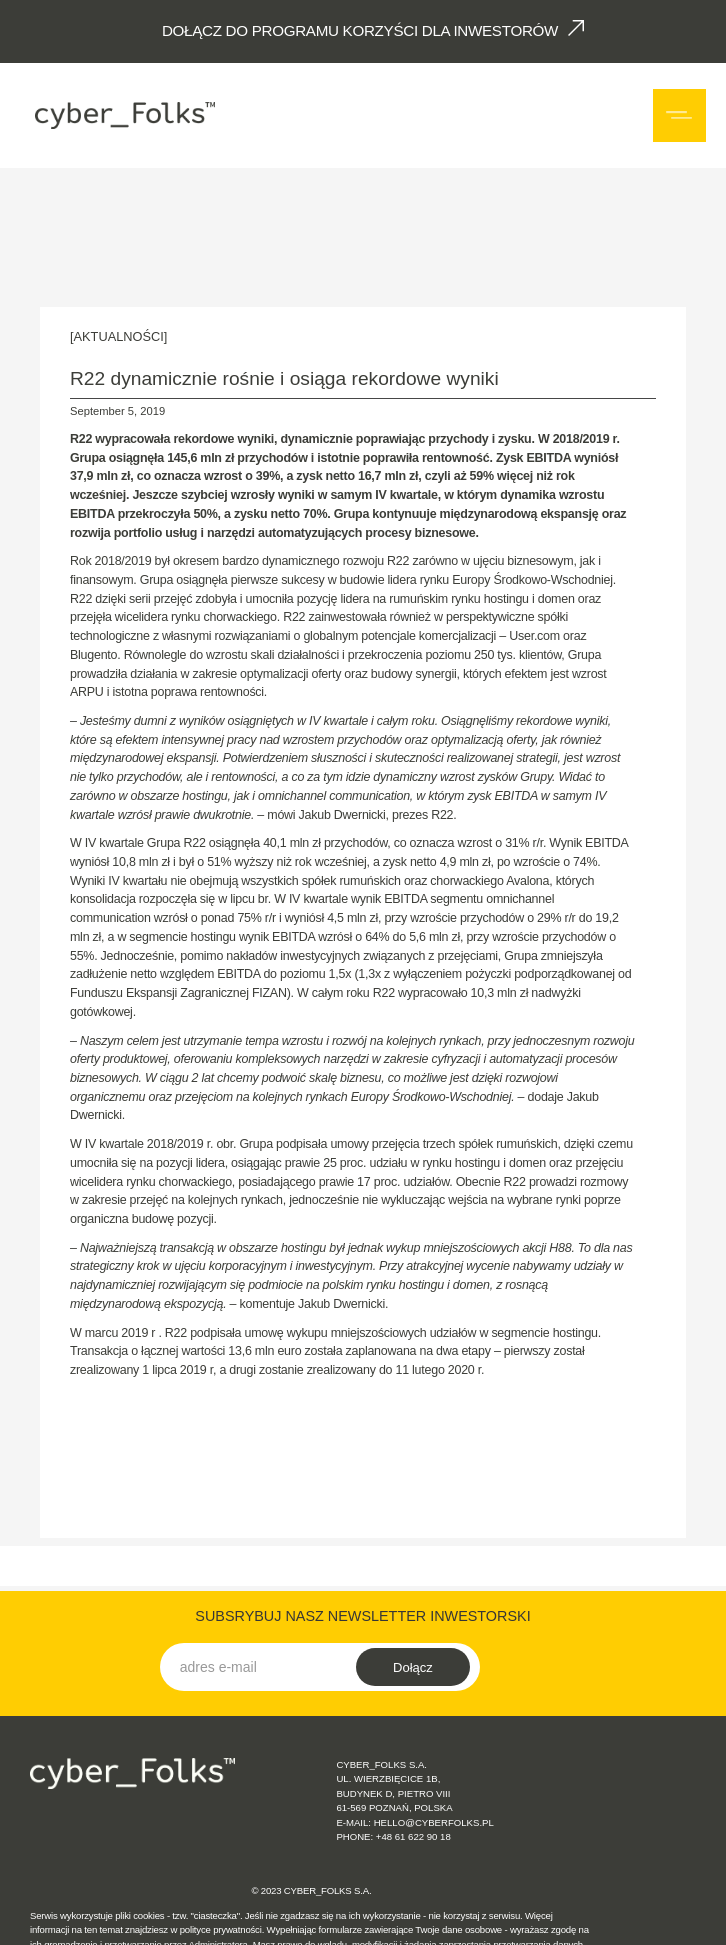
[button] (679, 115)
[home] (122, 115)
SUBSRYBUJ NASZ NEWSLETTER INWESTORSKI (362, 1616)
